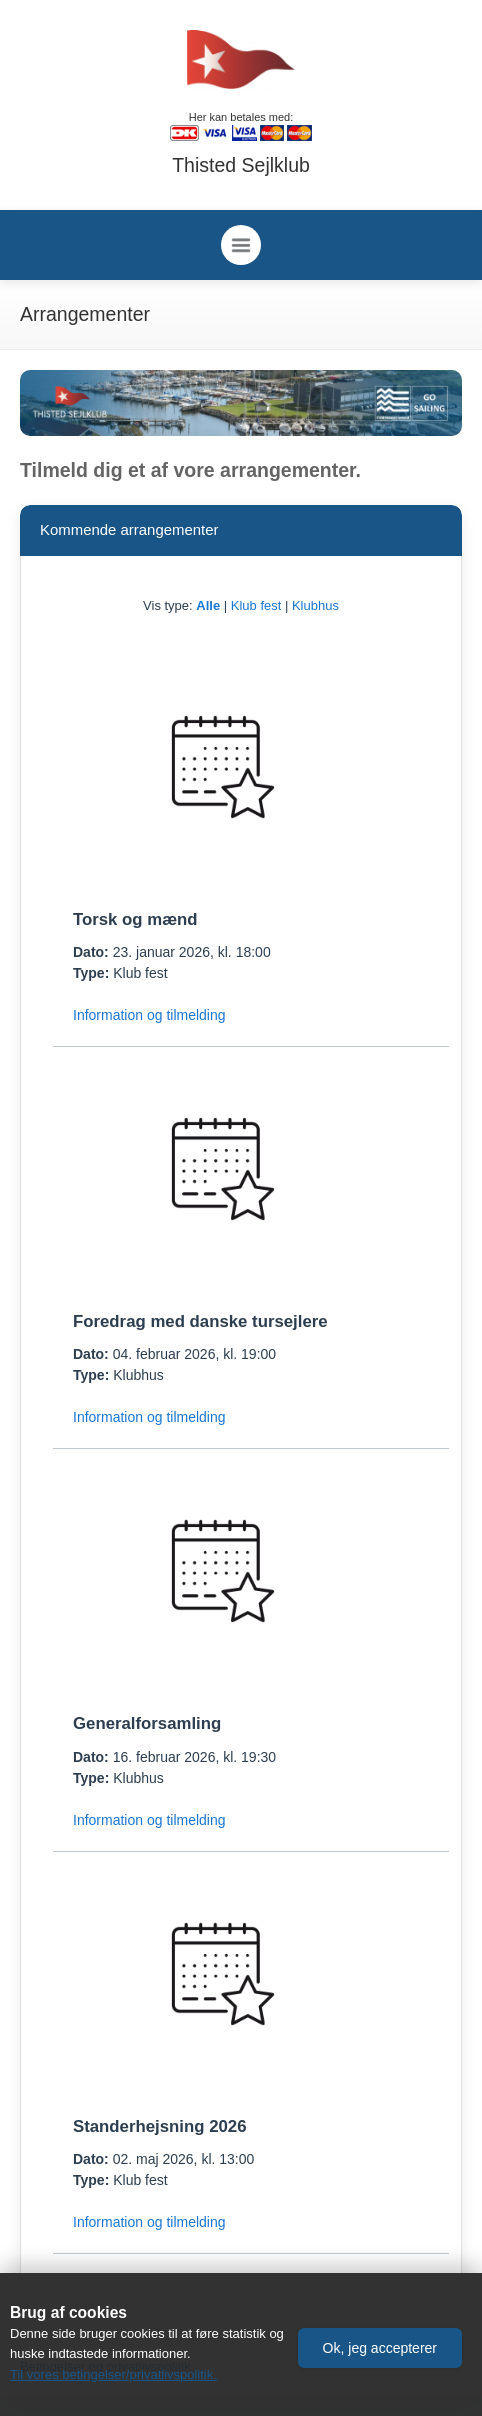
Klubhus (315, 605)
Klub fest (256, 605)
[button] (380, 2348)
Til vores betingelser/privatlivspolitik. (113, 2374)
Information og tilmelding (149, 1015)
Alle (208, 605)
